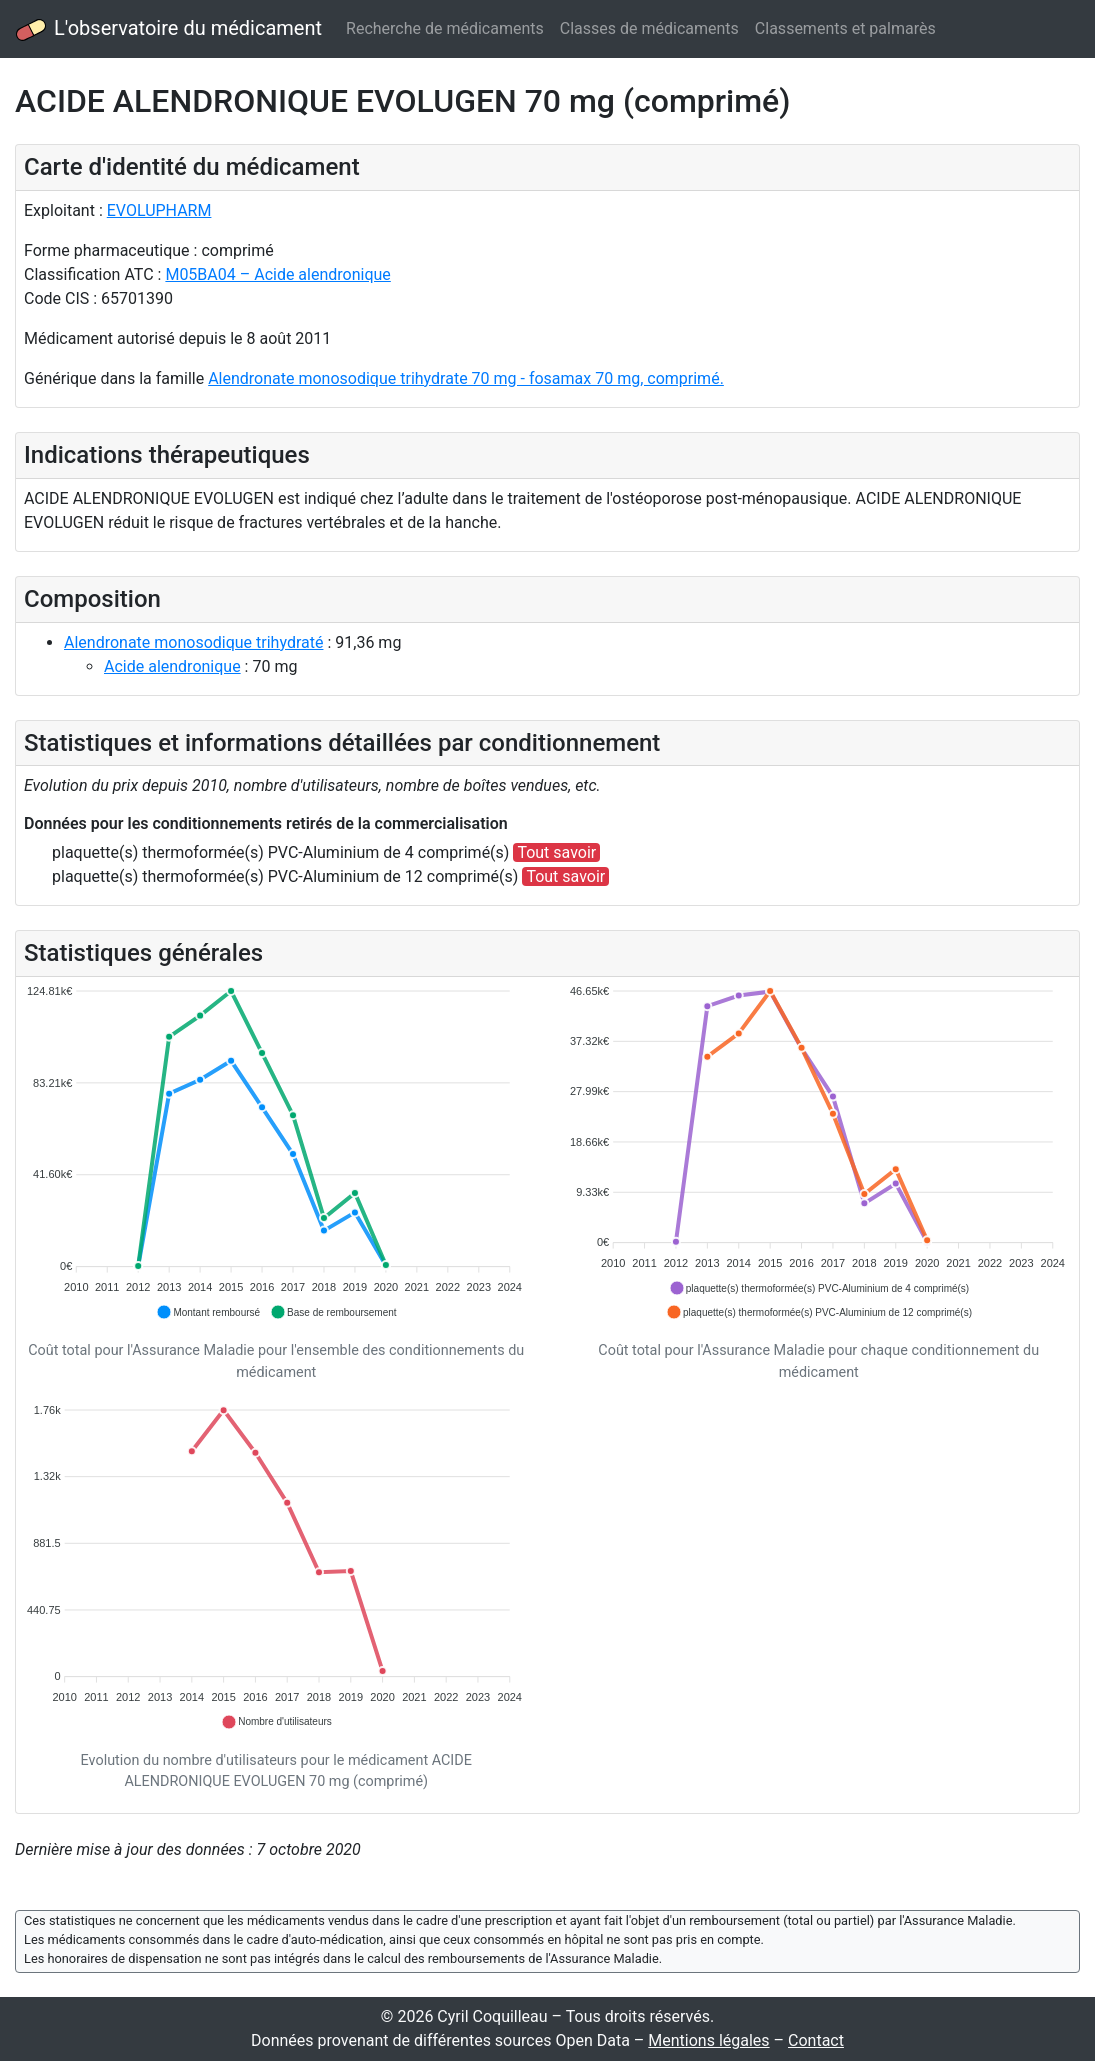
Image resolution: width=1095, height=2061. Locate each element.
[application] (276, 1153)
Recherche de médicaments (445, 28)
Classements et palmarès (845, 28)
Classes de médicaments (649, 28)
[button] (208, 1312)
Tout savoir (556, 852)
